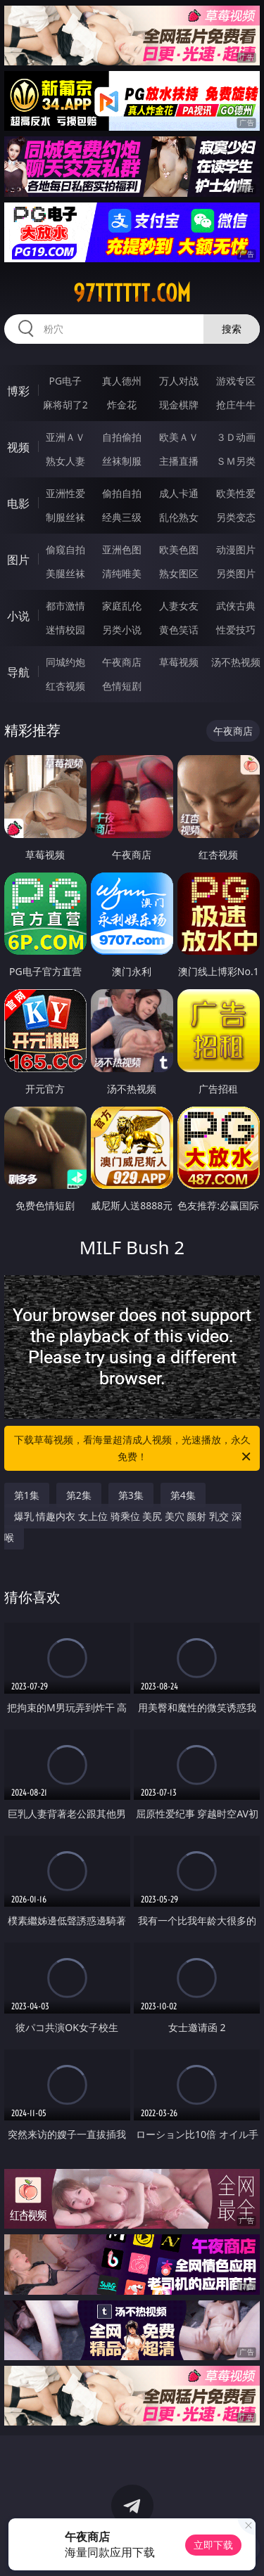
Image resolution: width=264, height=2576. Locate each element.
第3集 (131, 1495)
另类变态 (236, 517)
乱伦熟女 (179, 517)
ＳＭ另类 (236, 461)
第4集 (183, 1495)
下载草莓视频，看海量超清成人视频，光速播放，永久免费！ (133, 1449)
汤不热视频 (235, 662)
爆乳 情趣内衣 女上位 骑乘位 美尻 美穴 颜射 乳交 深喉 (122, 1526)
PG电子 (65, 380)
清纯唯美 (122, 573)
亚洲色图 (122, 549)
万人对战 (179, 380)
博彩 (18, 391)
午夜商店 (122, 662)
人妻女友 (179, 605)
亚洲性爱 (65, 493)
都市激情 (65, 605)
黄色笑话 (179, 629)
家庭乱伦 (122, 605)
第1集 (26, 1495)
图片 (18, 559)
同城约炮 (65, 662)
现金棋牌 (179, 404)
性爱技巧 (236, 629)
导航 (18, 672)
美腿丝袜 (65, 573)
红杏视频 (65, 686)
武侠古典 (236, 605)
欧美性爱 (236, 493)
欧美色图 (179, 549)
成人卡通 (179, 493)
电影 (18, 503)
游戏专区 (236, 380)
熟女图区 (179, 573)
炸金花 (122, 404)
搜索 (231, 328)
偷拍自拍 (122, 493)
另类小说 (122, 629)
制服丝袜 (65, 517)
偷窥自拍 (65, 549)
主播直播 (179, 461)
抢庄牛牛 (236, 404)
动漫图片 (236, 549)
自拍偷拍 (122, 437)
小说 (18, 616)
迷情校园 (65, 629)
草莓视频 (179, 662)
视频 (18, 447)
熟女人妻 (65, 461)
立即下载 (213, 2544)
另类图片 (236, 573)
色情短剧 (122, 686)
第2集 (79, 1495)
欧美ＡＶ (179, 437)
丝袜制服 (122, 461)
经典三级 (122, 517)
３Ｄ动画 (236, 437)
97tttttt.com (132, 293)
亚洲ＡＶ (65, 437)
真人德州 (122, 380)
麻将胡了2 (65, 404)
